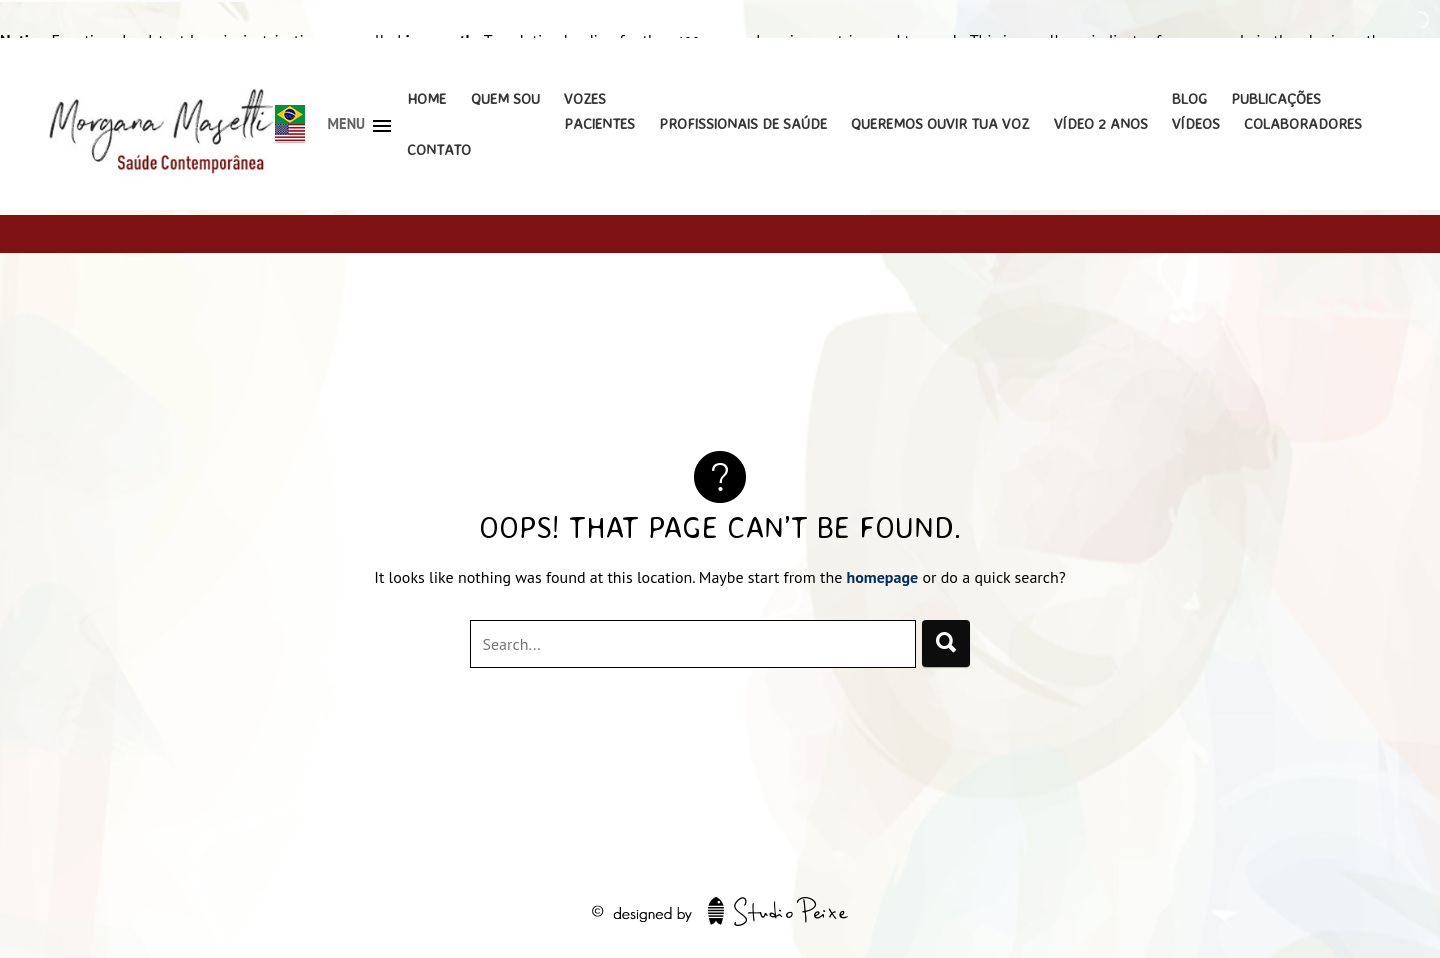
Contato (439, 149)
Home (426, 98)
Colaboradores (1303, 123)
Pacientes (599, 123)
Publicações (1276, 98)
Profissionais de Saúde (743, 123)
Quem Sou (505, 98)
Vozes (585, 98)
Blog (1189, 98)
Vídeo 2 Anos (1101, 123)
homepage (883, 577)
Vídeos (1196, 123)
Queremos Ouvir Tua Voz (940, 123)
